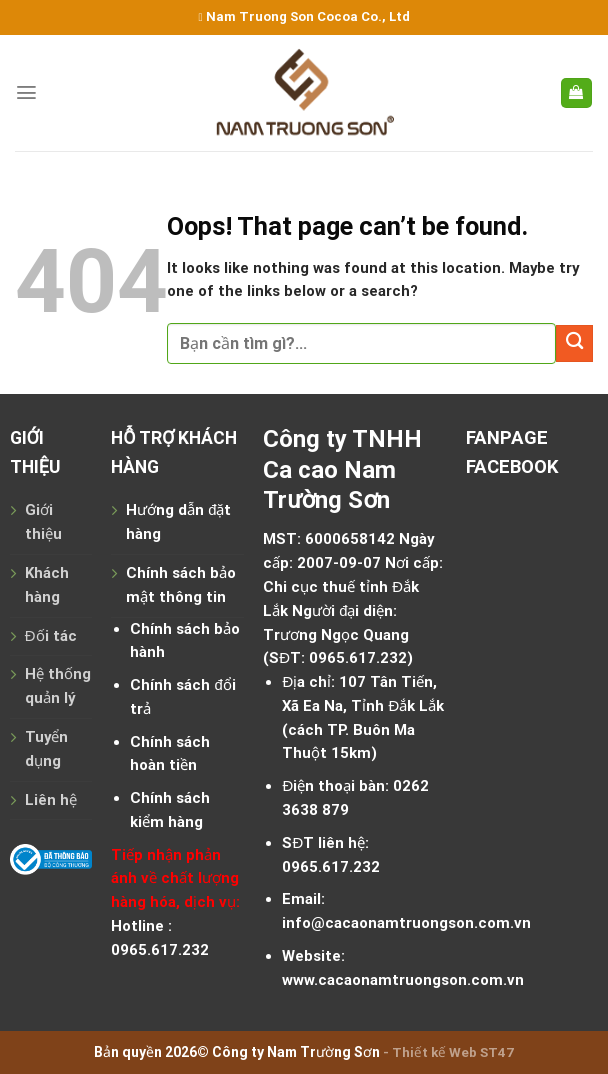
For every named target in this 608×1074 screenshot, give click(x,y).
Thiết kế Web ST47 (453, 1052)
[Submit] (574, 343)
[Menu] (26, 92)
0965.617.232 (358, 658)
